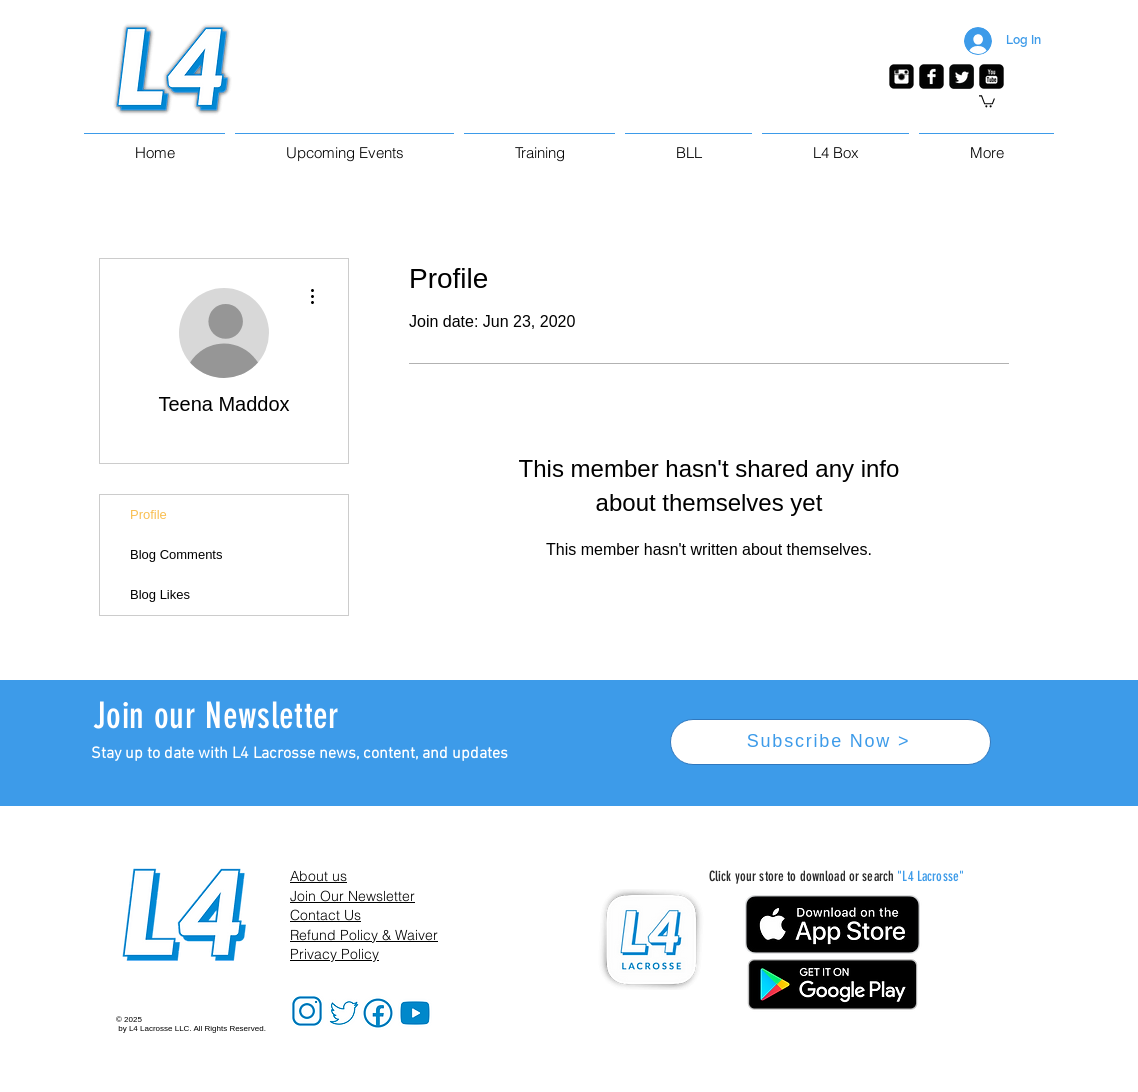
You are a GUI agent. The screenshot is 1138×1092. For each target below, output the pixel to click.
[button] (987, 100)
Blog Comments (176, 554)
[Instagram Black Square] (901, 76)
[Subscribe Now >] (830, 742)
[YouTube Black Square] (991, 76)
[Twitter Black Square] (961, 76)
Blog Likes (160, 594)
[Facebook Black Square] (931, 76)
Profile (148, 514)
